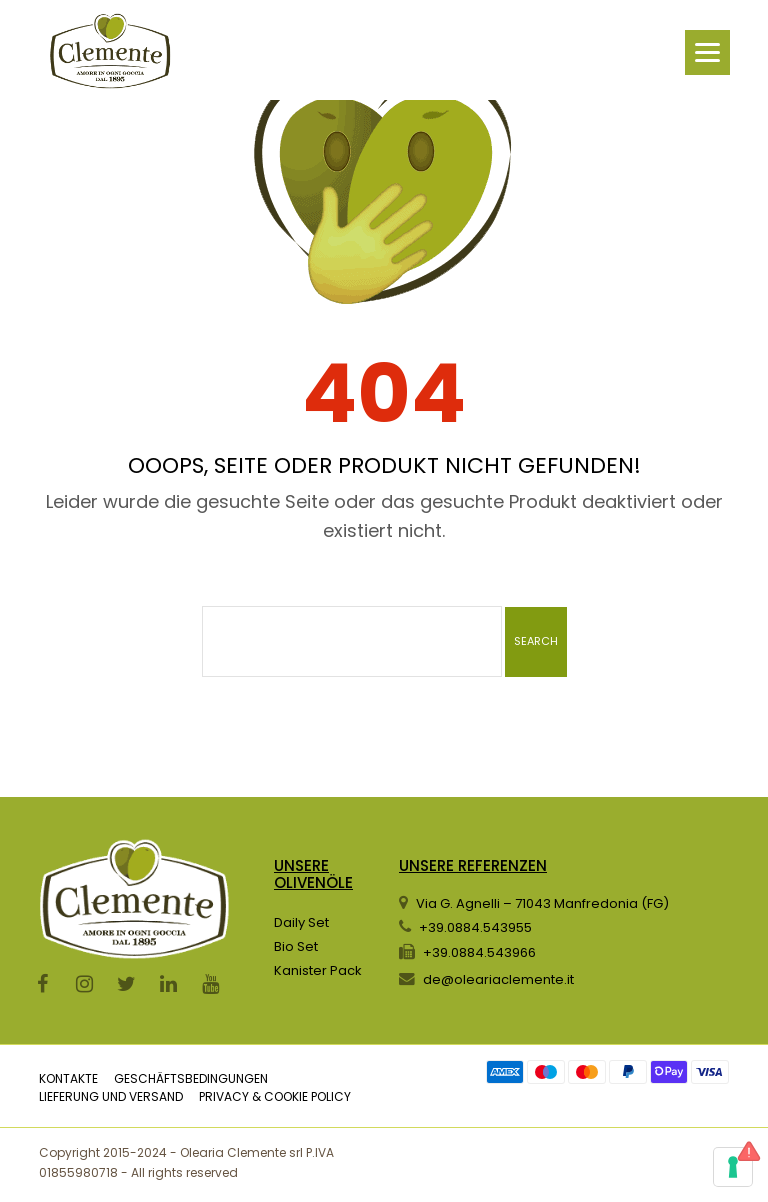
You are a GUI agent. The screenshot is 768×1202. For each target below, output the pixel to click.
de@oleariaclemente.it (498, 979)
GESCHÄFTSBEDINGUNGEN (191, 1078)
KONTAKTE (68, 1078)
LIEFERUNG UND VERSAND (111, 1096)
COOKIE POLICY (307, 1096)
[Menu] (707, 52)
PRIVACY (224, 1096)
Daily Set (301, 922)
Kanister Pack (318, 970)
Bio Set (296, 946)
